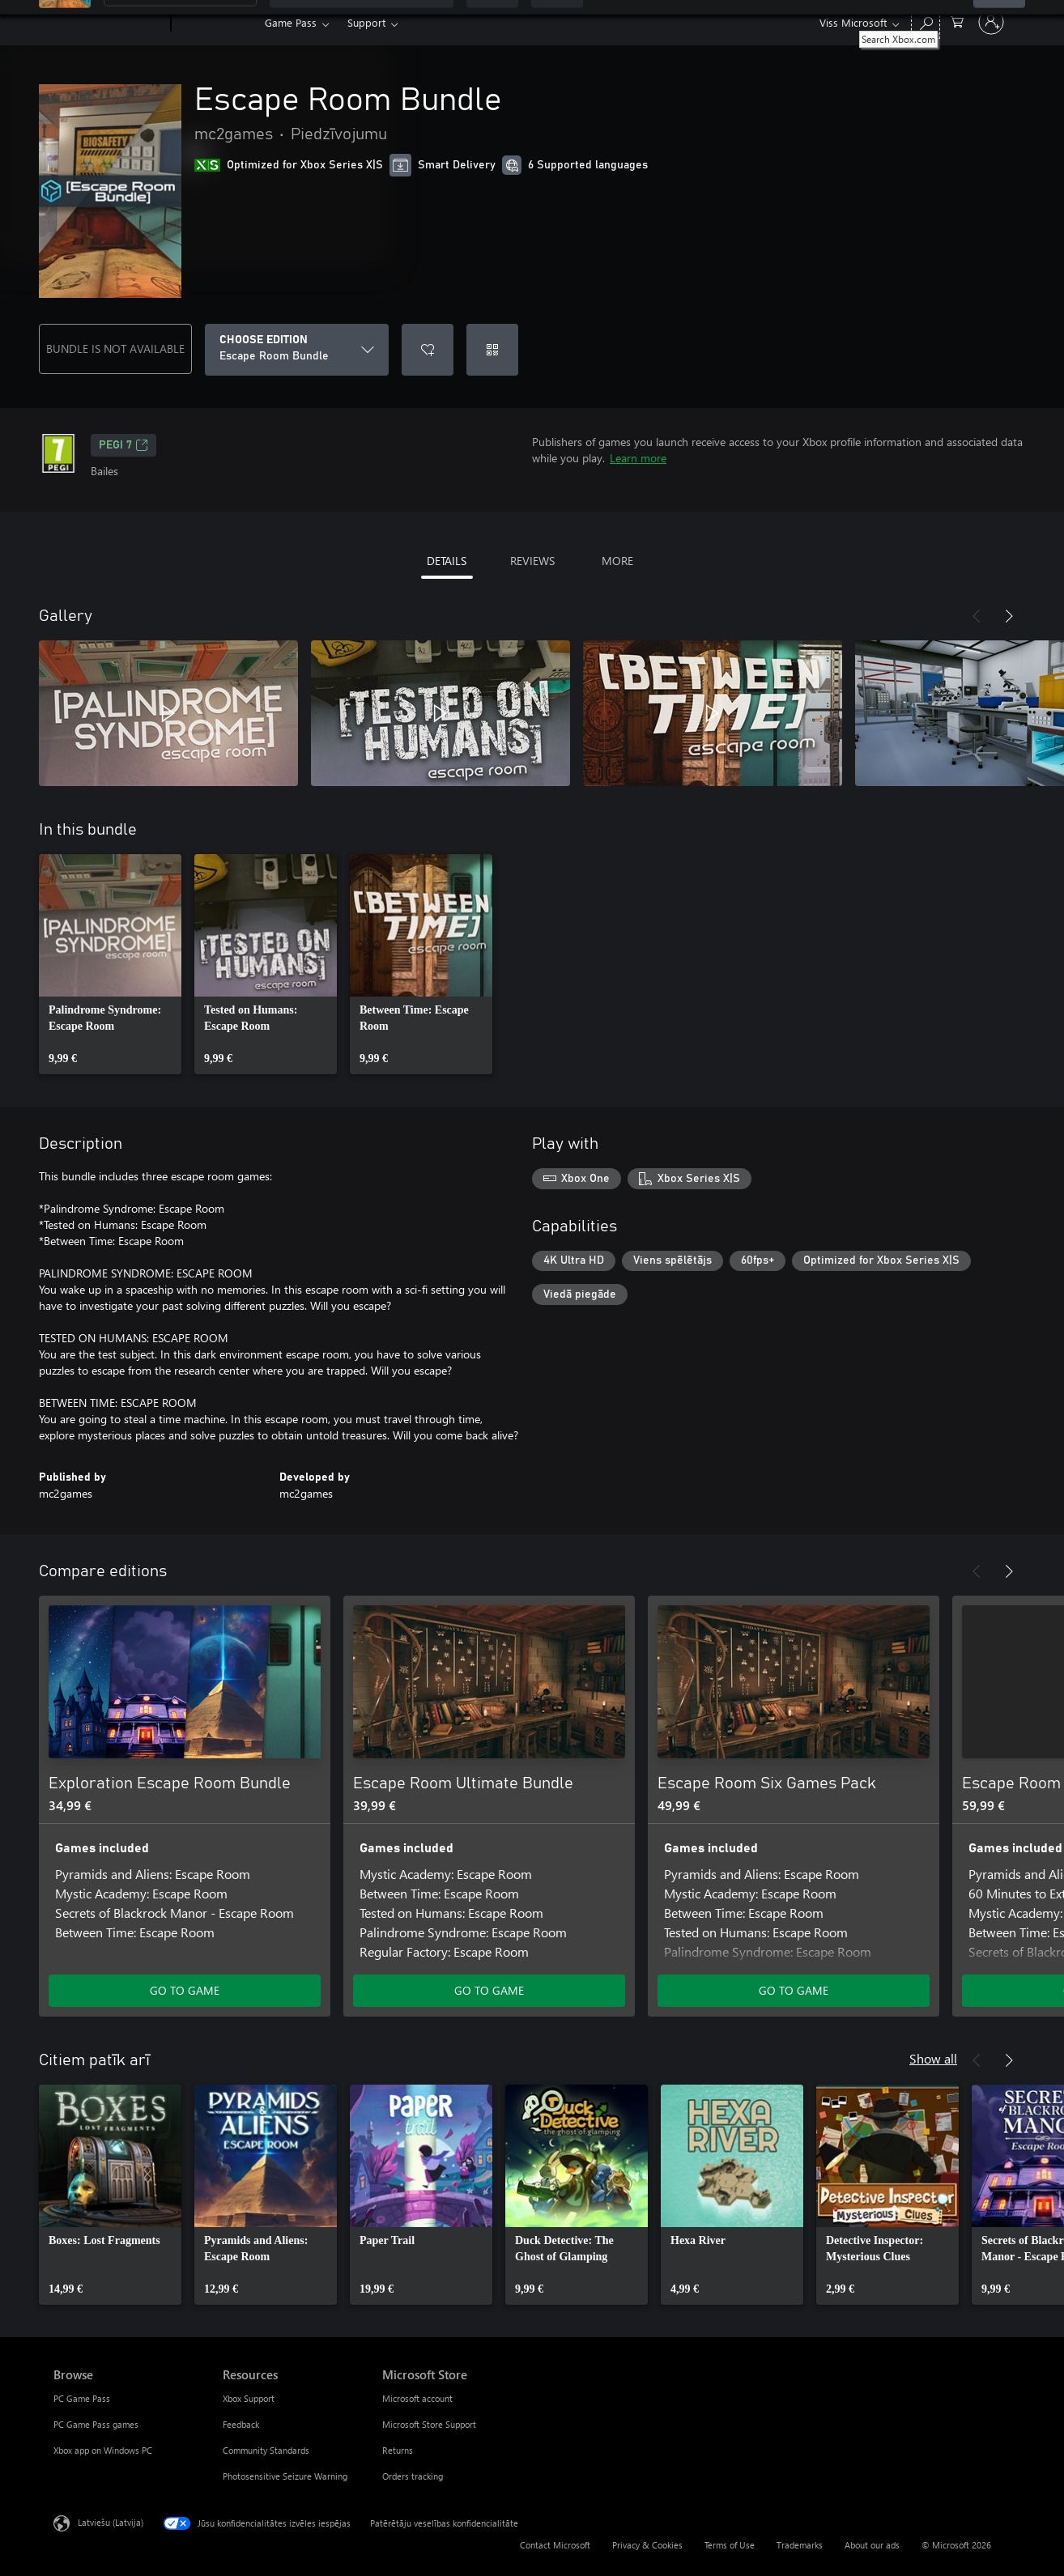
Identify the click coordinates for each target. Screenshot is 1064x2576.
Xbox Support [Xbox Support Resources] (249, 2398)
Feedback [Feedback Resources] (241, 2424)
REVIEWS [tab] (532, 560)
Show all (933, 2058)
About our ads (872, 2545)
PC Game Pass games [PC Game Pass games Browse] (95, 2424)
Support (366, 22)
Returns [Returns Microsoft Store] (397, 2450)
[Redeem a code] (492, 350)
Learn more (638, 457)
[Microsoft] (108, 23)
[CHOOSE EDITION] (297, 350)
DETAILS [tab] (446, 560)
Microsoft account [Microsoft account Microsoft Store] (417, 2398)
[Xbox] (216, 23)
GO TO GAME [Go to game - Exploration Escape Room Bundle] (184, 1990)
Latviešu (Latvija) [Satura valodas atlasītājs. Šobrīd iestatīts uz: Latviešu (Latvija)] (110, 2522)
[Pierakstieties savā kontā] (991, 21)
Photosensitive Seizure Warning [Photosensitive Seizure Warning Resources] (285, 2476)
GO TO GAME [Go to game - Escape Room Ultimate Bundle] (489, 1990)
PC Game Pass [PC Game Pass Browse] (81, 2398)
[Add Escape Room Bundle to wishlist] (427, 350)
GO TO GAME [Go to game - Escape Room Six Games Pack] (793, 1990)
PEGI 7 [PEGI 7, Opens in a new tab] (123, 445)
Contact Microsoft (555, 2545)
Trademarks (800, 2545)
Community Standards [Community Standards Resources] (266, 2450)
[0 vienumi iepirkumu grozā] (957, 21)
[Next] (1009, 616)
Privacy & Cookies (647, 2545)
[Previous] (976, 616)
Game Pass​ (291, 22)
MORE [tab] (617, 560)
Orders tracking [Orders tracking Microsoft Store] (412, 2476)
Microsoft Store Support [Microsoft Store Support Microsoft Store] (429, 2424)
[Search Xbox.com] (925, 20)
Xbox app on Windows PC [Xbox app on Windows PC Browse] (102, 2450)
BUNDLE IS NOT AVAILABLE (115, 348)
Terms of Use (729, 2545)
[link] (110, 964)
